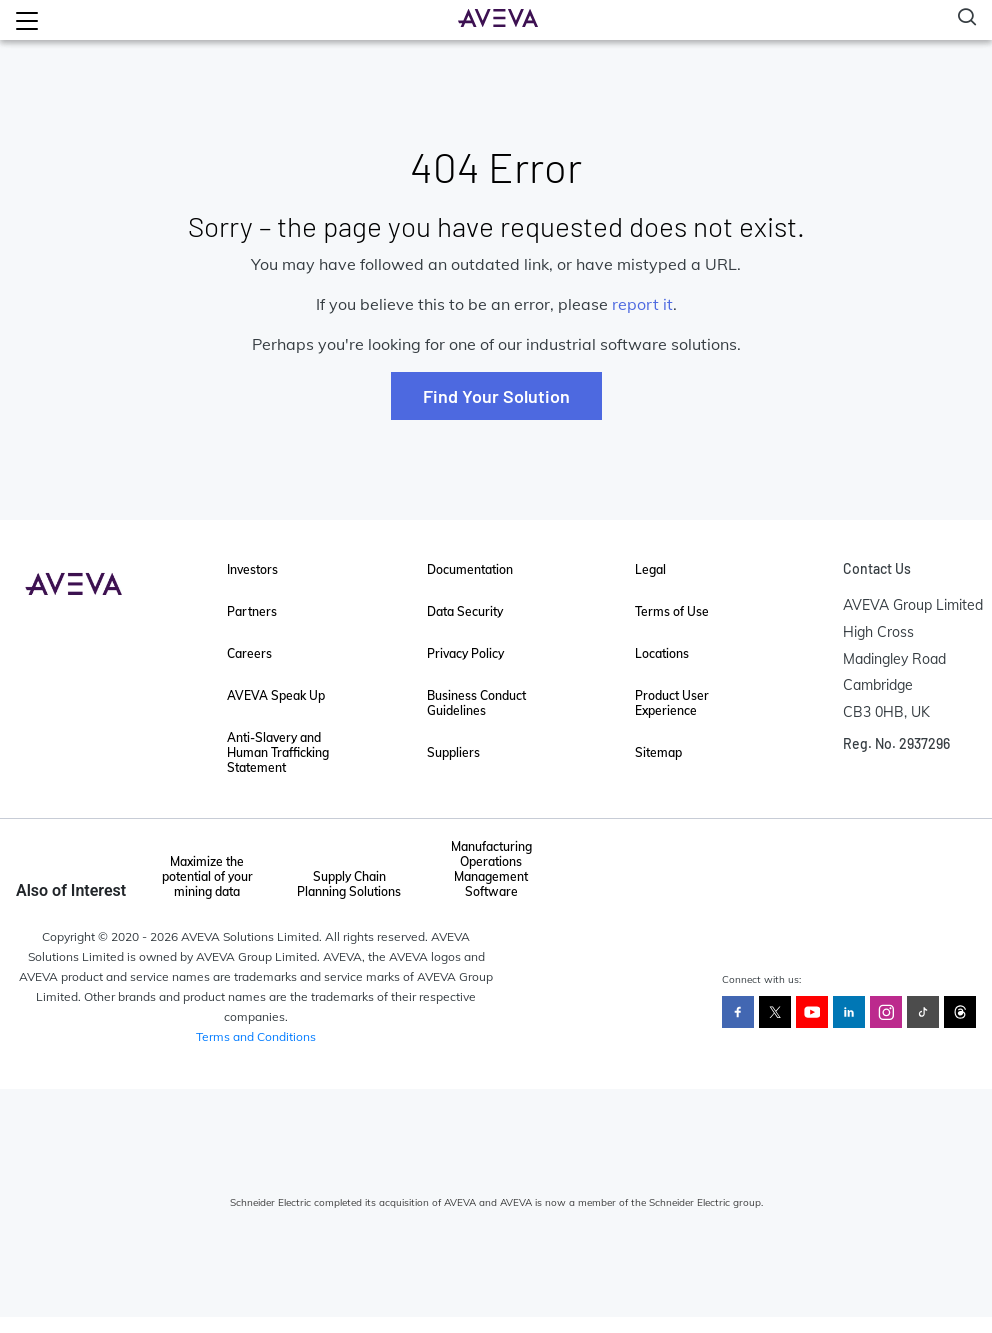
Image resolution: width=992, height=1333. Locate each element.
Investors (252, 569)
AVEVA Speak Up (276, 695)
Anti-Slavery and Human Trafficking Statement (278, 752)
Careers (249, 653)
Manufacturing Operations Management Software (491, 869)
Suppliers (453, 752)
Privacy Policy (465, 653)
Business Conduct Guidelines (476, 703)
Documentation (470, 569)
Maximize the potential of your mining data (207, 876)
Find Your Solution (496, 396)
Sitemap (658, 752)
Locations (662, 653)
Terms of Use (672, 611)
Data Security (465, 611)
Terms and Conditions (256, 1036)
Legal (650, 569)
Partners (252, 611)
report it (642, 304)
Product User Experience (672, 703)
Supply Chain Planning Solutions (349, 884)
